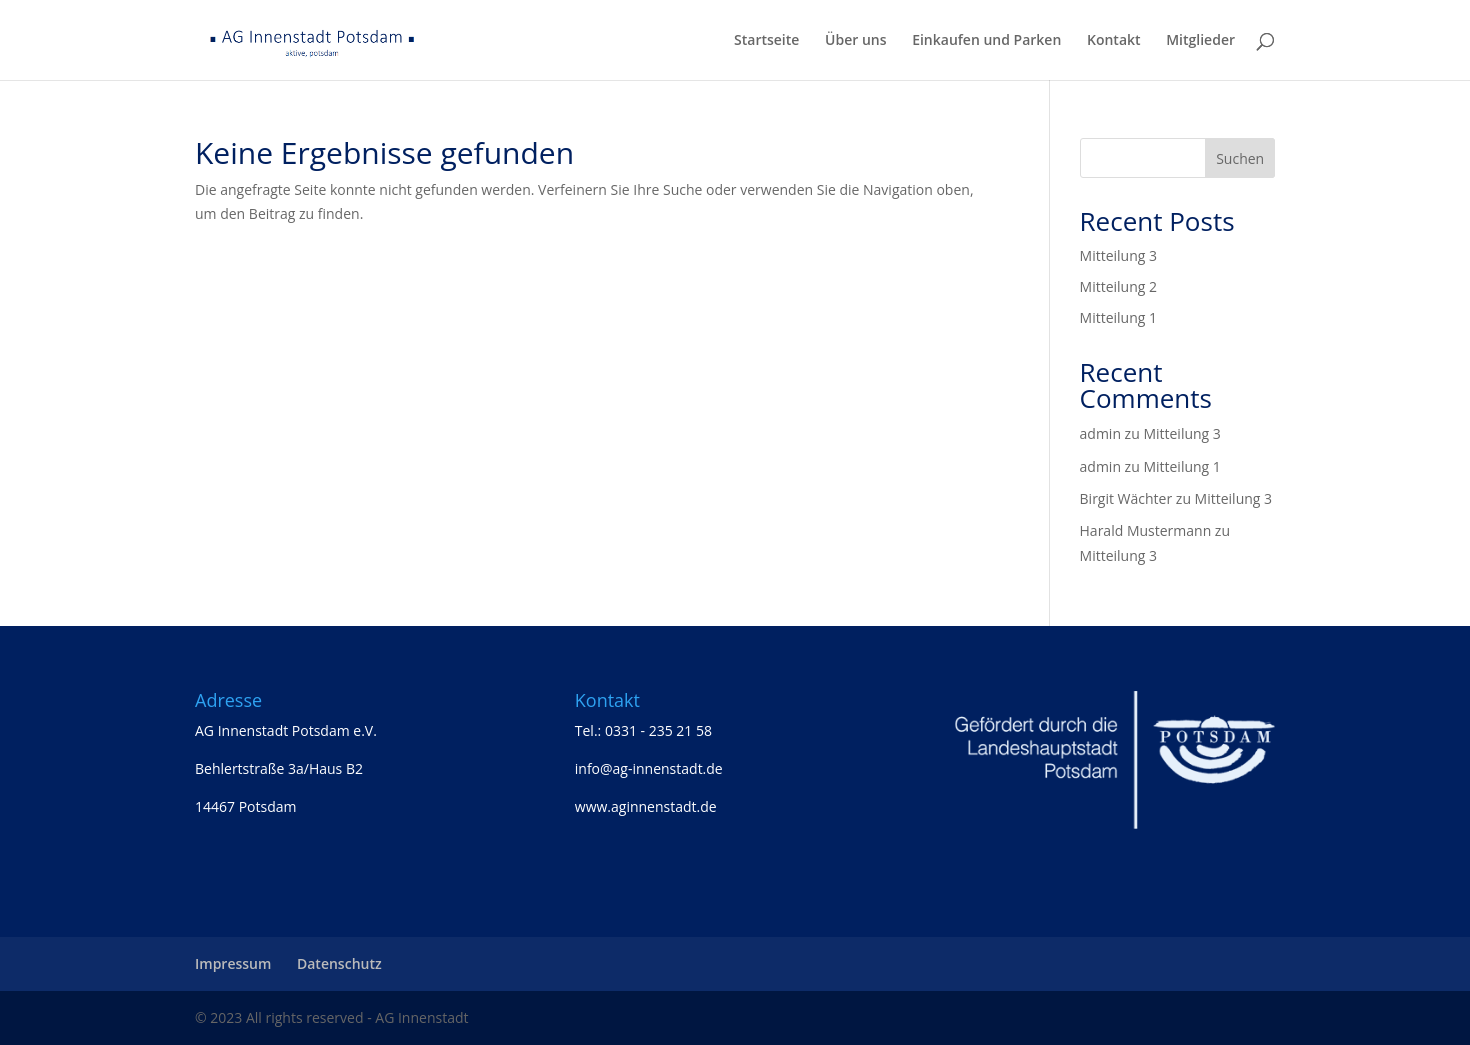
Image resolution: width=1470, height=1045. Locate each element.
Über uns (855, 41)
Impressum (233, 963)
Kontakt (1114, 41)
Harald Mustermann (1146, 530)
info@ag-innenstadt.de (649, 768)
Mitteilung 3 (1118, 255)
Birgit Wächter (1126, 498)
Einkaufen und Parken (986, 41)
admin (1100, 433)
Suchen (1240, 158)
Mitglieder (1200, 41)
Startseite (766, 41)
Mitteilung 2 (1118, 286)
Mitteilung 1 (1118, 317)
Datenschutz (339, 963)
